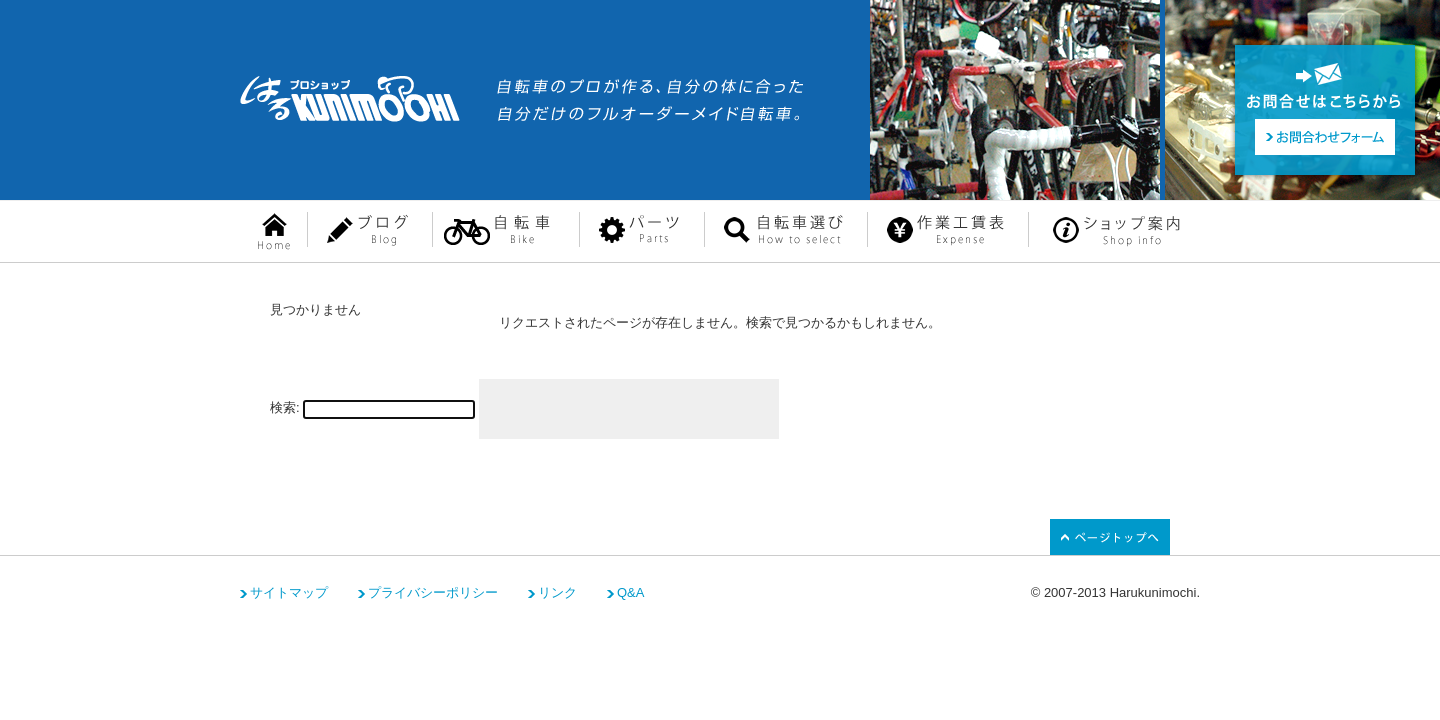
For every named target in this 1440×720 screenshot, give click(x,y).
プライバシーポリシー (433, 592)
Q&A (630, 592)
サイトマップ (289, 592)
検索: (285, 407)
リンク (557, 592)
